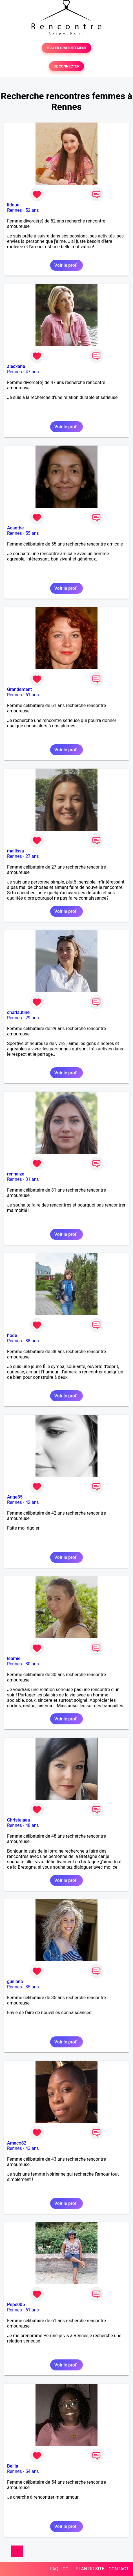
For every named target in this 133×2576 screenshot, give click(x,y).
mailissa (15, 851)
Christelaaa (18, 1820)
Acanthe (15, 528)
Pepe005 (16, 2304)
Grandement (19, 689)
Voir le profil (66, 265)
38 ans (32, 1340)
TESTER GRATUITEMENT (66, 48)
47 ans (32, 371)
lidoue (13, 205)
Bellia (12, 2466)
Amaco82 (16, 2143)
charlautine (18, 1012)
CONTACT (118, 2568)
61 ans (32, 694)
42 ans (32, 1502)
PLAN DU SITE (90, 2568)
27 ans (32, 856)
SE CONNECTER (66, 66)
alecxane (16, 366)
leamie (14, 1658)
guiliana (15, 1981)
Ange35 (15, 1497)
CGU (67, 2568)
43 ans (32, 2148)
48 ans (32, 1825)
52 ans (32, 210)
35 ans (32, 1987)
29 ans (32, 1017)
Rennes (14, 210)
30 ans (32, 1664)
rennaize (15, 1174)
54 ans (32, 2471)
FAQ (54, 2568)
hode (12, 1335)
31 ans (32, 1179)
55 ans (32, 533)
